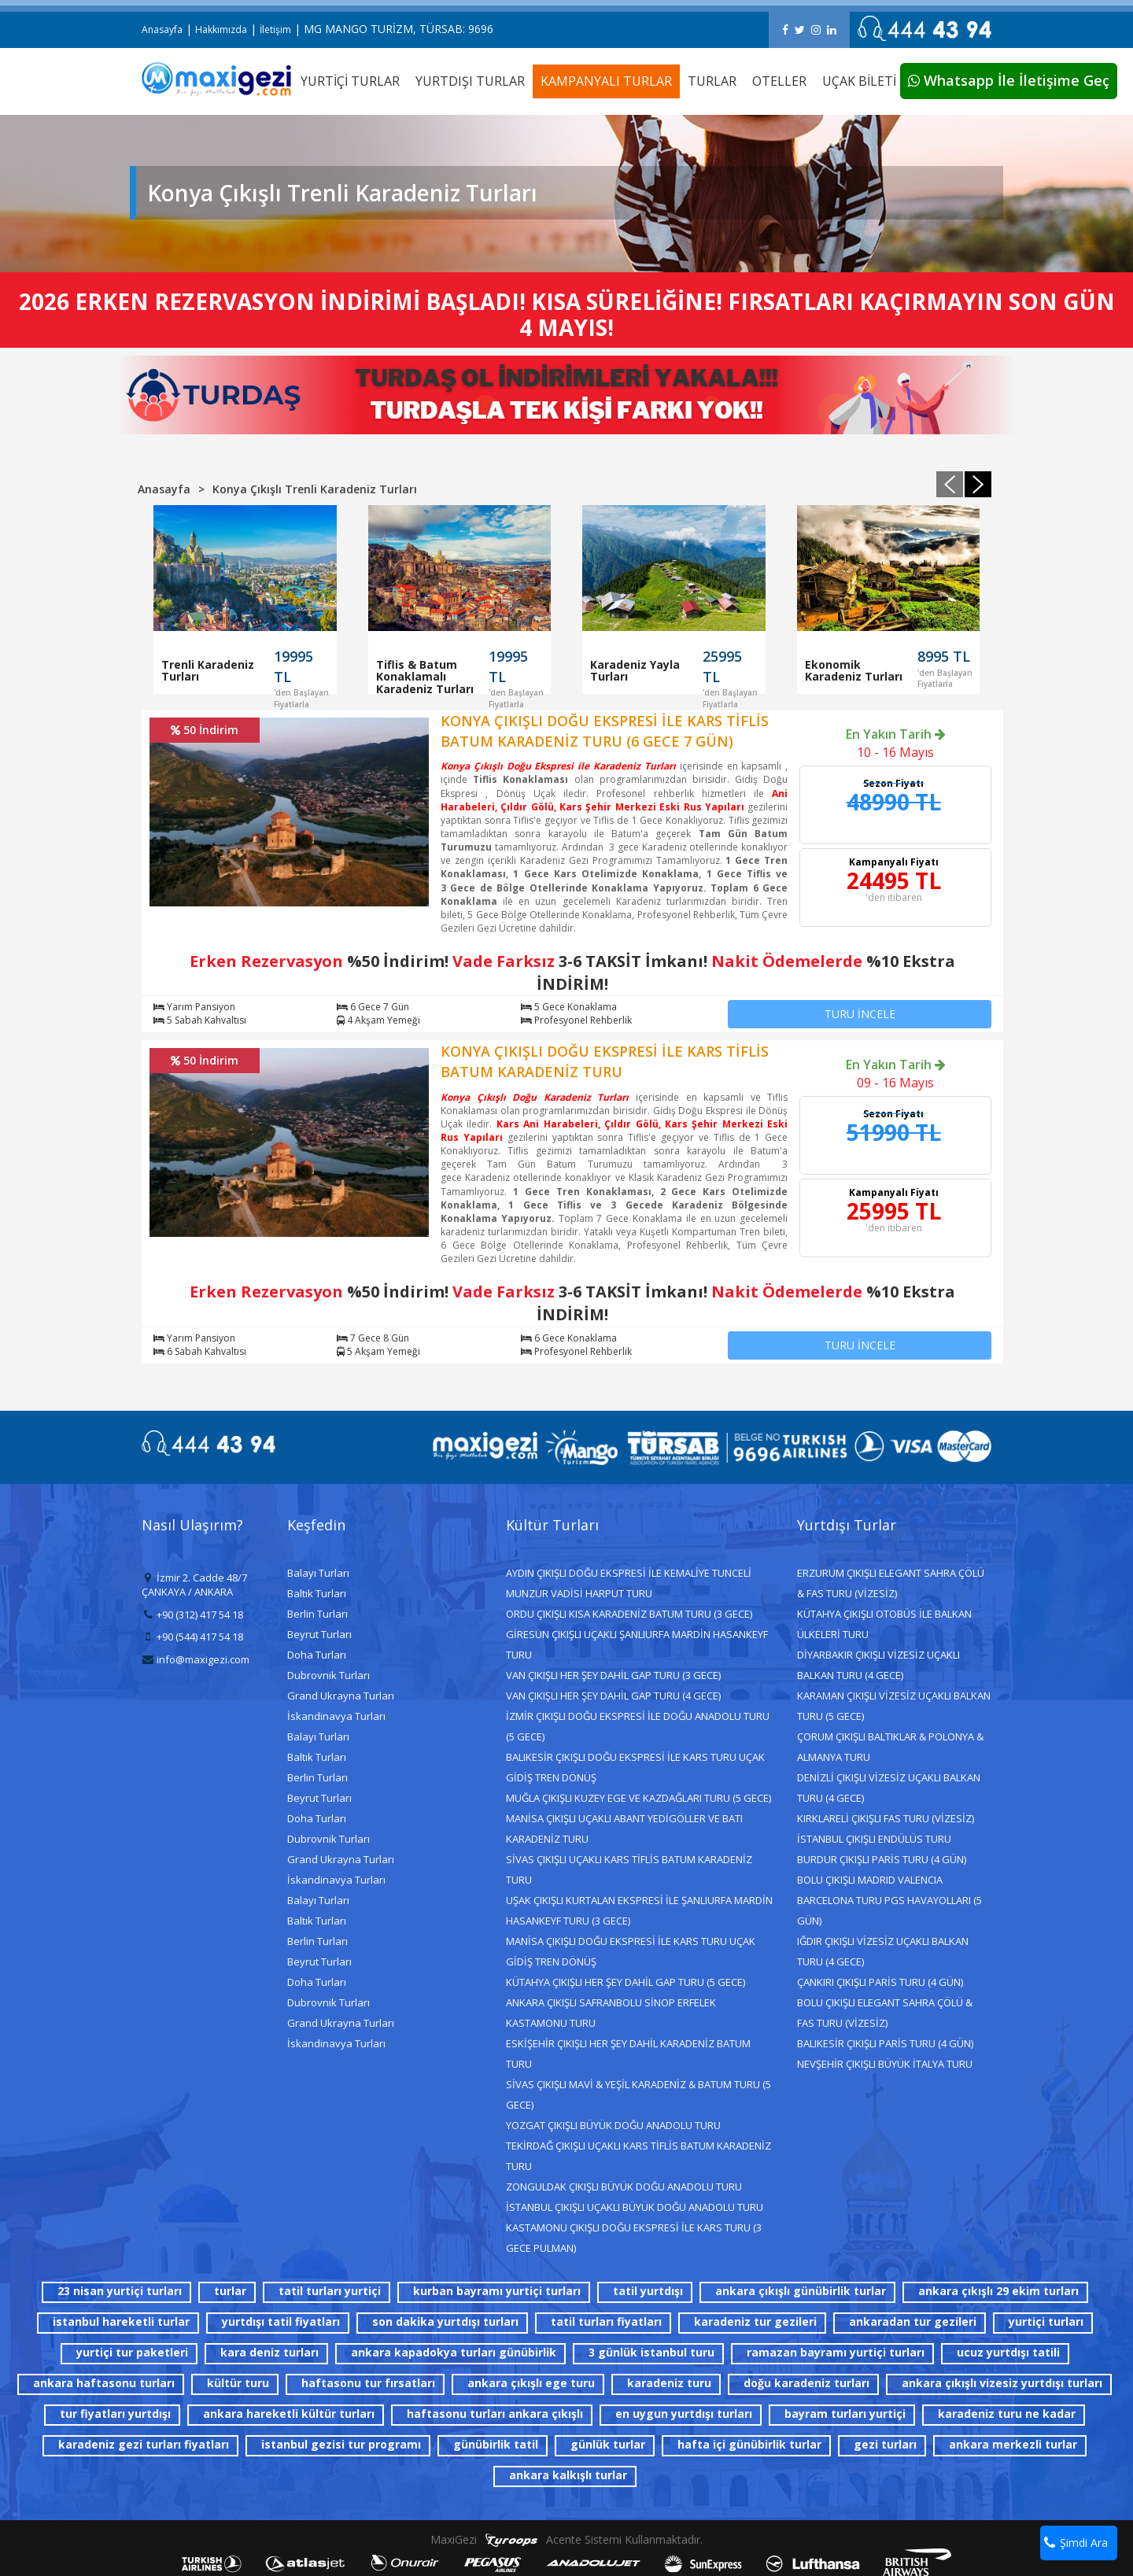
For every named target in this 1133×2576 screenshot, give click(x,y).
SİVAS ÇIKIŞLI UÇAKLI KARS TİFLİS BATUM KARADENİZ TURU (629, 1869)
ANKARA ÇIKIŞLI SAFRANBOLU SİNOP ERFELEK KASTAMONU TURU (611, 2012)
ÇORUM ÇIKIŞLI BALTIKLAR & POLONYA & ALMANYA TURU (890, 1746)
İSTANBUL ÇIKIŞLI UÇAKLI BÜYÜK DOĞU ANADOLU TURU (634, 2207)
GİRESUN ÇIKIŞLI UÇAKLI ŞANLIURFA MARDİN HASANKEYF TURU (637, 1644)
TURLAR (712, 81)
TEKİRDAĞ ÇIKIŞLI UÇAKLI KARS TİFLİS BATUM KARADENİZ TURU (638, 2156)
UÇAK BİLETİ (859, 81)
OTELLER (779, 81)
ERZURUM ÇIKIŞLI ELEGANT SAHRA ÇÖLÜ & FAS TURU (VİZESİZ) (890, 1583)
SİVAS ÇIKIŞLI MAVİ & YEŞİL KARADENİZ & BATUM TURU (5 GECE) (638, 2094)
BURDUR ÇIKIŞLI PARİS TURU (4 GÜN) (881, 1859)
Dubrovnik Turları (328, 1675)
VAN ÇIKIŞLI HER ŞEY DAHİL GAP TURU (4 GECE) (613, 1695)
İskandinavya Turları (336, 1716)
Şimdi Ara (1076, 2542)
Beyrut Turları (319, 1634)
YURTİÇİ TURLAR (350, 81)
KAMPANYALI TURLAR (606, 81)
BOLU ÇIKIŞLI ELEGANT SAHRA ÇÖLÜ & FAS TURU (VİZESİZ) (884, 2012)
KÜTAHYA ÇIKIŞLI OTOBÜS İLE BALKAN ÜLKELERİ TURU (884, 1624)
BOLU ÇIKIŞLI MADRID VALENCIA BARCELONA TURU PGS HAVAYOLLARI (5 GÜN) (889, 1900)
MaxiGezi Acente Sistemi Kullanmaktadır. (566, 2539)
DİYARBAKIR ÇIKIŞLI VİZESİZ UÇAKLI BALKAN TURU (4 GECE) (878, 1665)
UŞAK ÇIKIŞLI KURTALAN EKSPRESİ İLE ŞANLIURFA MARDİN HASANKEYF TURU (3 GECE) (639, 1910)
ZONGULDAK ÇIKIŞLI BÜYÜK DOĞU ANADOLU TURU (624, 2186)
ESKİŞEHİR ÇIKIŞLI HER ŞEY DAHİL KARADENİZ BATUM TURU (628, 2053)
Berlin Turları (317, 1614)
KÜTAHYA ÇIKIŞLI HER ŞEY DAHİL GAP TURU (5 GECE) (625, 1982)
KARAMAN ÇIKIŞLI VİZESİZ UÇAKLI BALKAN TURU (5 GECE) (894, 1705)
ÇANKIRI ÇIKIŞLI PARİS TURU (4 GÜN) (880, 1982)
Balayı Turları (318, 1573)
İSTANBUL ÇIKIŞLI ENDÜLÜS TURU (874, 1839)
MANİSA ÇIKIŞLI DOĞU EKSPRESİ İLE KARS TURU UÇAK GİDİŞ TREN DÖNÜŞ (630, 1951)
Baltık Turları (316, 1593)
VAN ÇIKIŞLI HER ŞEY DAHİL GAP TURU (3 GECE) (613, 1675)
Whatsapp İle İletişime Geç (1008, 80)
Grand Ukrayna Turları (340, 1695)
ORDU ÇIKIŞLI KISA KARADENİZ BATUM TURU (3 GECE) (629, 1614)
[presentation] (949, 484)
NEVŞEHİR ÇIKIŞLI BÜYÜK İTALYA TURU (884, 2064)
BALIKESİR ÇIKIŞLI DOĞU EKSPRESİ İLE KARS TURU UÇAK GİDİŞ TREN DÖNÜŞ (635, 1767)
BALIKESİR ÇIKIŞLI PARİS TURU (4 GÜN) (885, 2043)
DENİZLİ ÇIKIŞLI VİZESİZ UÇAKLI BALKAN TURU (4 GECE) (888, 1787)
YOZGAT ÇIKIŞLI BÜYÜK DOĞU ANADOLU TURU (613, 2125)
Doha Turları (316, 1655)
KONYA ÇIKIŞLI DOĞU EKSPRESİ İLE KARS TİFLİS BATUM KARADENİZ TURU (605, 1061)
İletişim (275, 29)
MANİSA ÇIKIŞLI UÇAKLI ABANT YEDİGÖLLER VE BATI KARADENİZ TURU (624, 1828)
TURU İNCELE (860, 1013)
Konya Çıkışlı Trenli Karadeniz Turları (314, 489)
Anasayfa (162, 29)
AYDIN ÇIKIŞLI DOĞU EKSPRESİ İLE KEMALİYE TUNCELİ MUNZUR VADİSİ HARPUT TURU (628, 1583)
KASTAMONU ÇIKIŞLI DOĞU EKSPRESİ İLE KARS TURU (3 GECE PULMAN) (634, 2237)
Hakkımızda (221, 29)
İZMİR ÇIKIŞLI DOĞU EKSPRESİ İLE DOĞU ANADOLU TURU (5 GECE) (637, 1726)
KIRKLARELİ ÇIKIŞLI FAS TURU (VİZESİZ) (885, 1818)
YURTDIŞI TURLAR (470, 81)
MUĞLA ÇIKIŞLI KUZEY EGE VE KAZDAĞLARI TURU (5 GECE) (638, 1798)
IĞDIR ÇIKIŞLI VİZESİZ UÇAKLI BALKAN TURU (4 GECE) (883, 1951)
